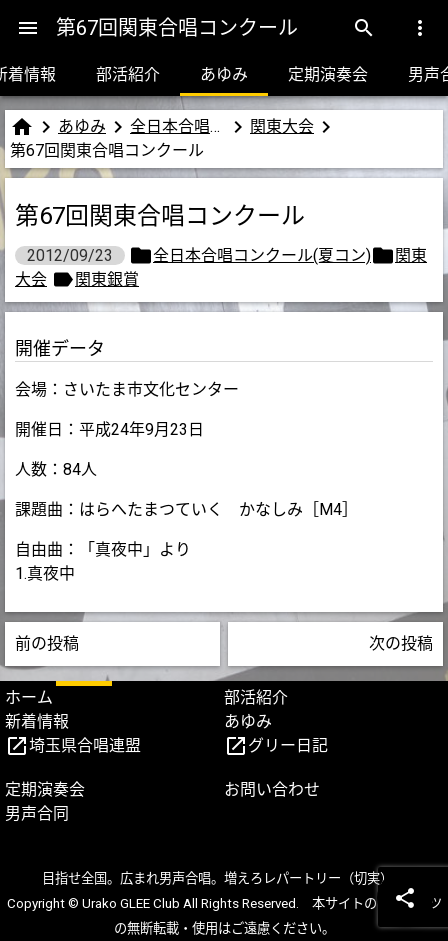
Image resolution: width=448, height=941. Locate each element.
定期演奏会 (328, 74)
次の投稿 (401, 643)
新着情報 (37, 721)
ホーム (29, 697)
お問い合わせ (272, 789)
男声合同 (37, 813)
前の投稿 (47, 643)
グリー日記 (288, 745)
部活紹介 (128, 74)
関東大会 (282, 126)
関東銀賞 (107, 279)
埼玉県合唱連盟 (85, 745)
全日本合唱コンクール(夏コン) (178, 126)
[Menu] (28, 28)
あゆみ (224, 74)
